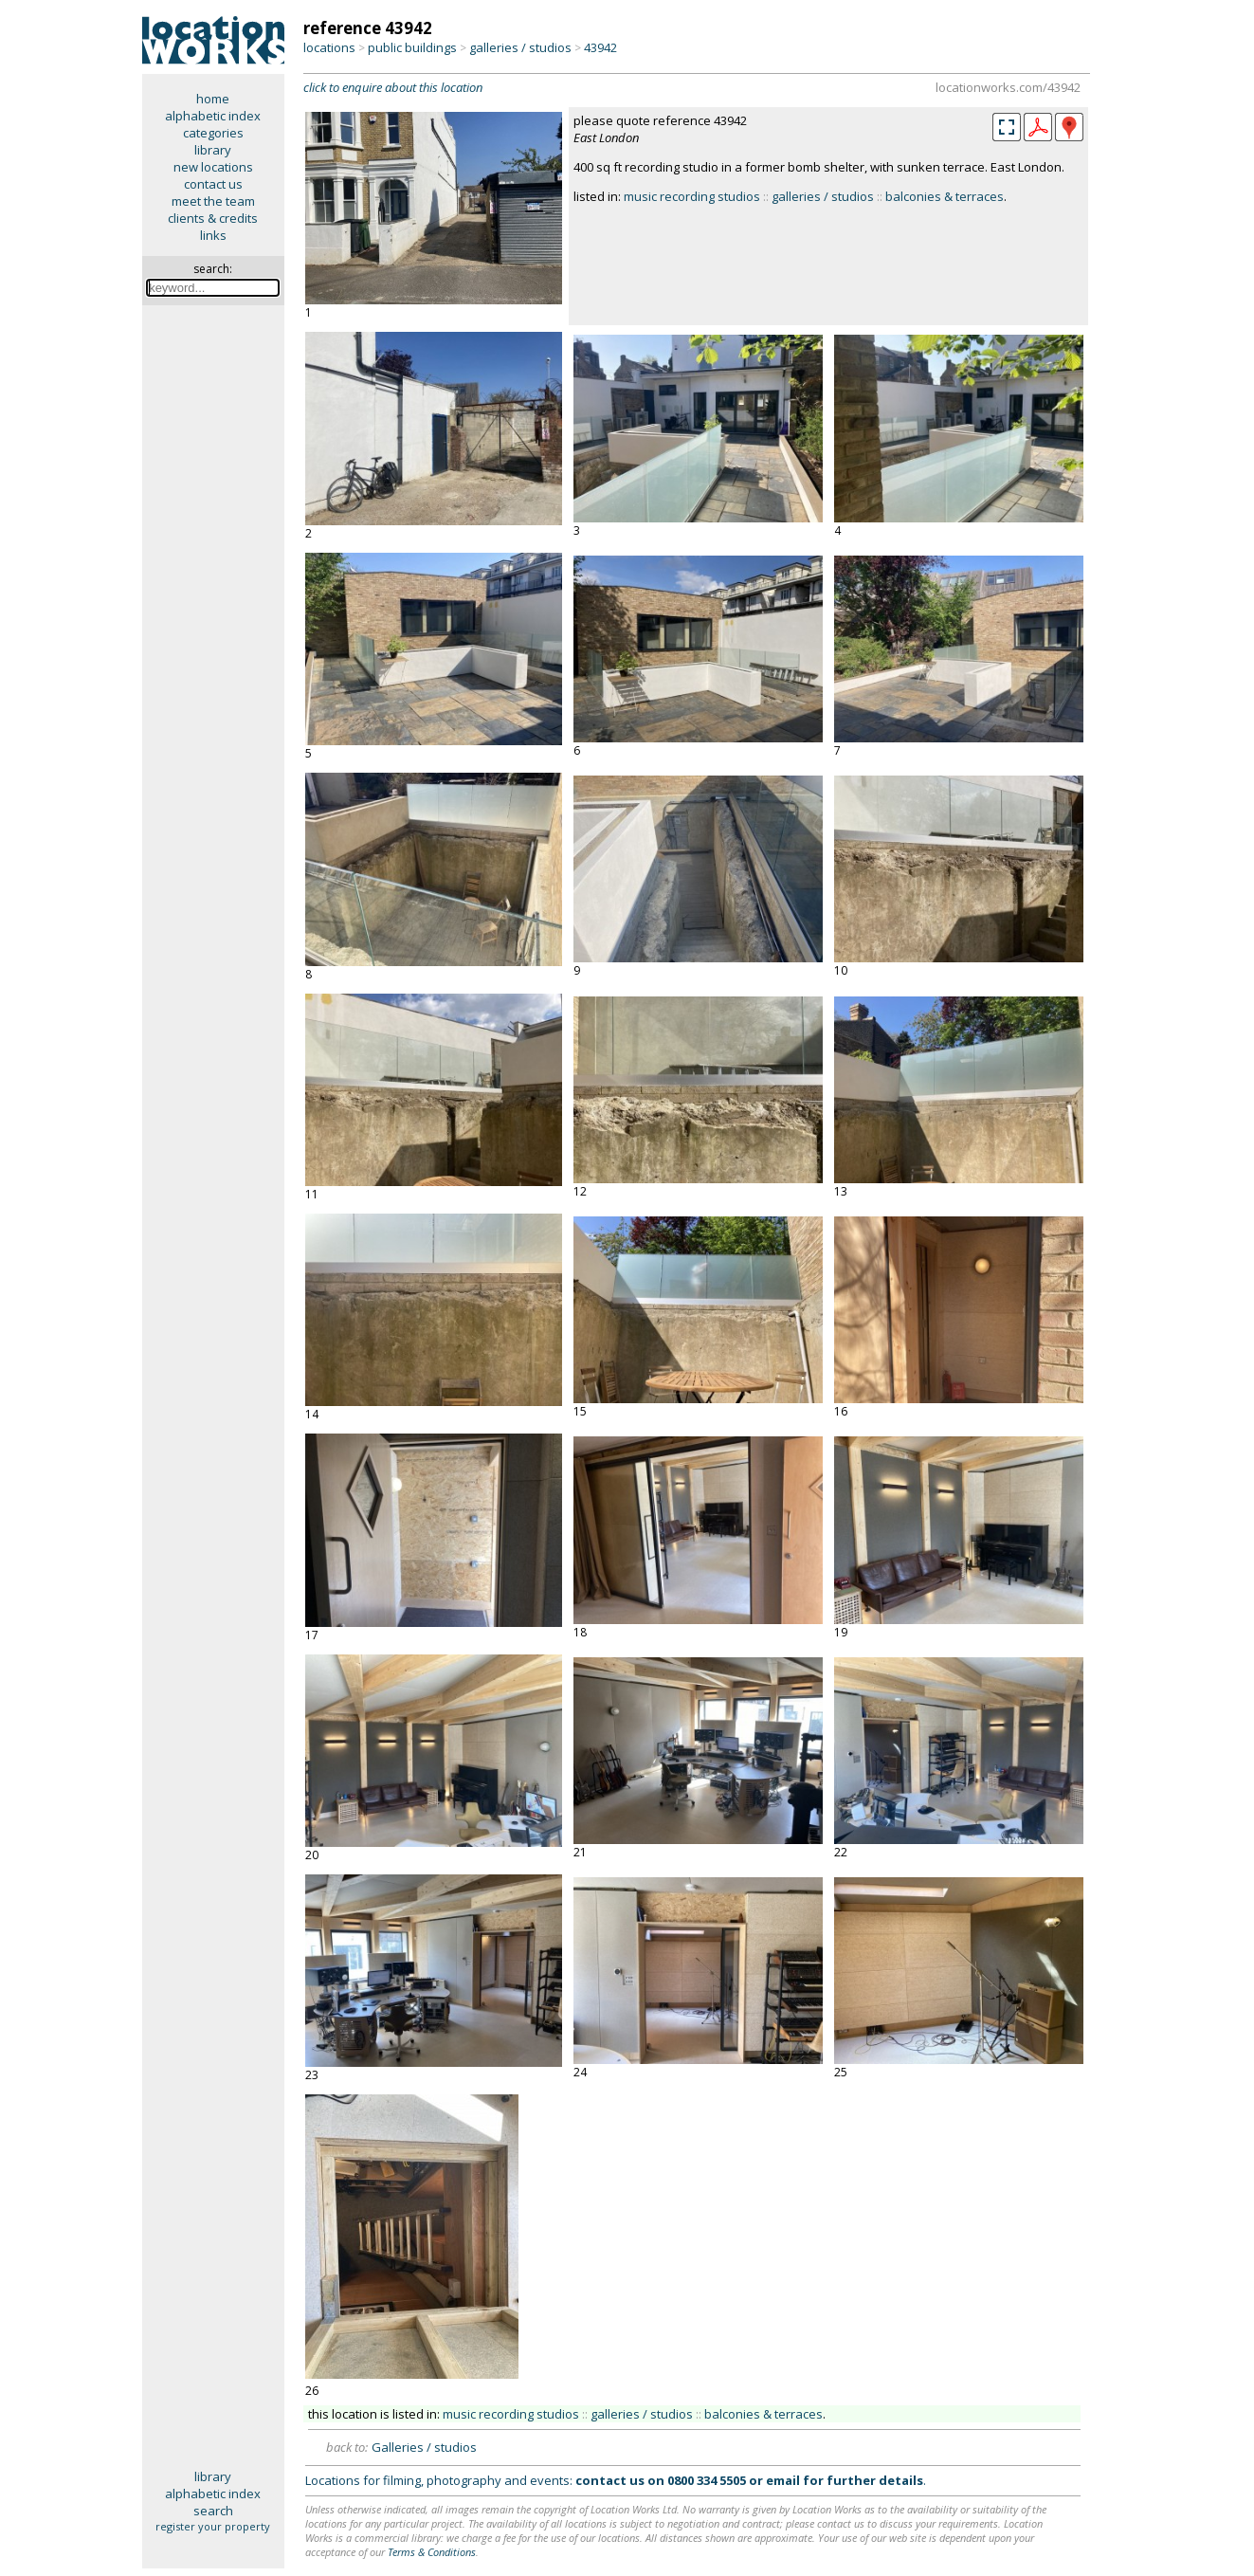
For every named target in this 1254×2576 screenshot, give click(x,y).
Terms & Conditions (432, 2552)
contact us (213, 183)
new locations (213, 166)
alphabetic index (213, 115)
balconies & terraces (944, 196)
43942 (600, 47)
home (212, 98)
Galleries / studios (424, 2447)
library (212, 149)
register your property (212, 2526)
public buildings (412, 47)
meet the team (213, 201)
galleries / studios (520, 47)
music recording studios (692, 196)
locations (329, 47)
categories (213, 132)
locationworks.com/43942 (1008, 87)
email (783, 2480)
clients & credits (213, 218)
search (213, 2510)
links (213, 235)
